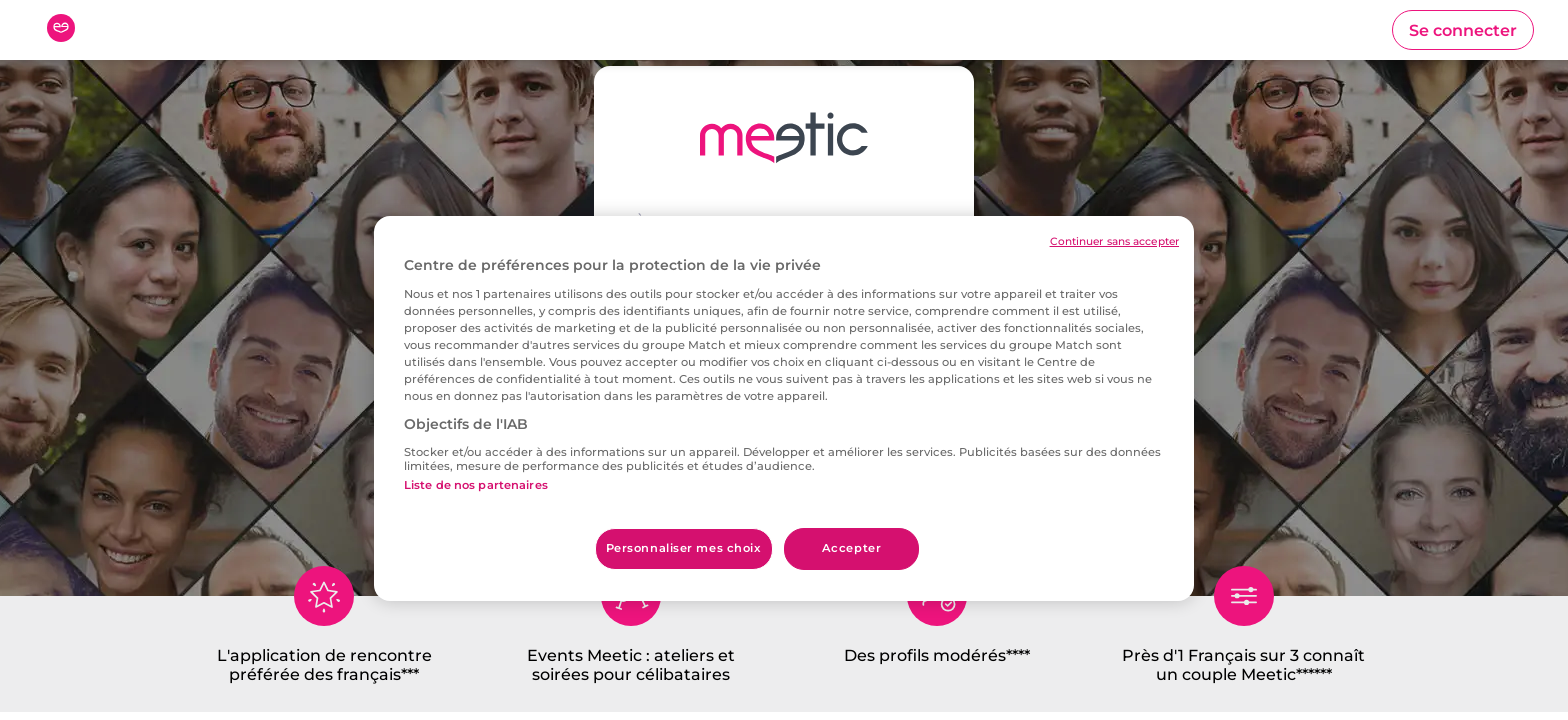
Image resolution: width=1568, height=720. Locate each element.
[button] (1463, 30)
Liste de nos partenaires (476, 485)
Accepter (852, 548)
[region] (784, 408)
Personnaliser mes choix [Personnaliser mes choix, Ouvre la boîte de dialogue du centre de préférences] (684, 548)
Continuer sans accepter (1114, 241)
